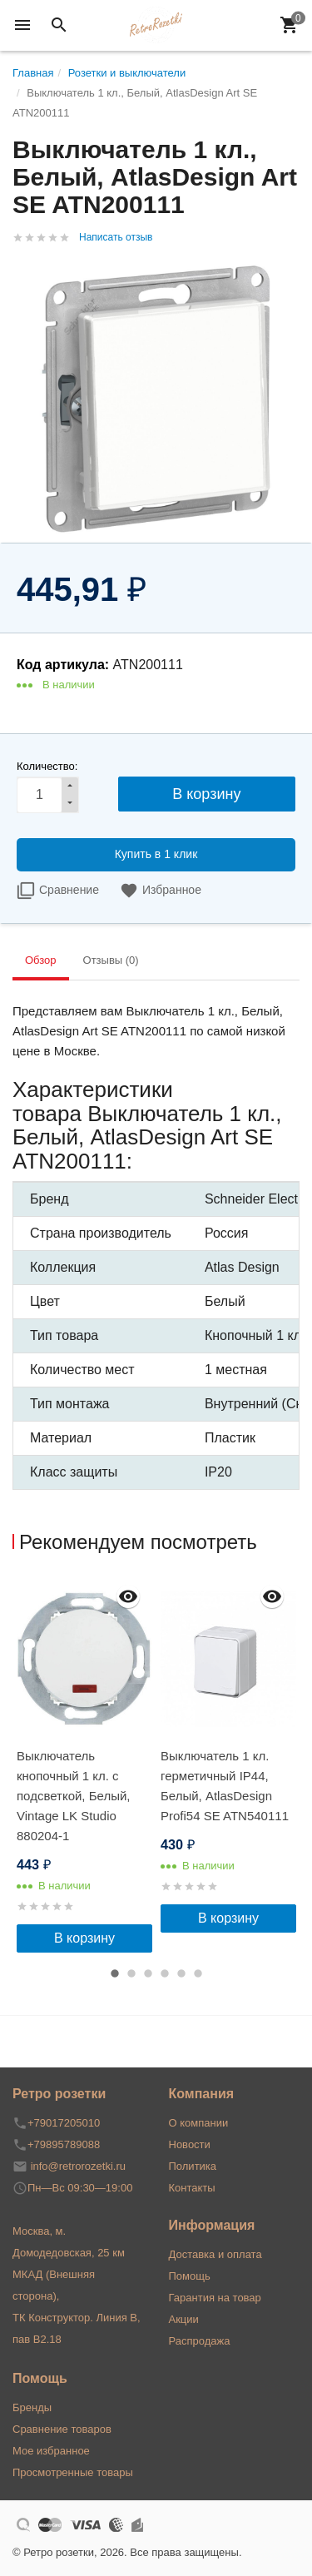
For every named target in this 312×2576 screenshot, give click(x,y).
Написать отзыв (115, 237)
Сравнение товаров (61, 2429)
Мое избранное (51, 2450)
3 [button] (148, 1973)
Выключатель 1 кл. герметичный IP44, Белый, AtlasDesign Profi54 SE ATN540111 (225, 1786)
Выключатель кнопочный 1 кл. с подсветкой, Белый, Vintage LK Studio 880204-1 (73, 1796)
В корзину (84, 1938)
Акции (184, 2319)
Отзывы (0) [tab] (111, 960)
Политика (193, 2166)
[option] (84, 1764)
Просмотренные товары (72, 2472)
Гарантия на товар (215, 2297)
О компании (199, 2123)
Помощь (189, 2276)
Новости (189, 2144)
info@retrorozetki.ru (78, 2166)
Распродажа (199, 2341)
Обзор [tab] (41, 960)
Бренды (32, 2407)
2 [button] (131, 1973)
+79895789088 (63, 2144)
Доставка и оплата (215, 2254)
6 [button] (198, 1973)
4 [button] (164, 1973)
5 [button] (181, 1973)
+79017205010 (63, 2123)
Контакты (192, 2187)
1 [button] (114, 1973)
